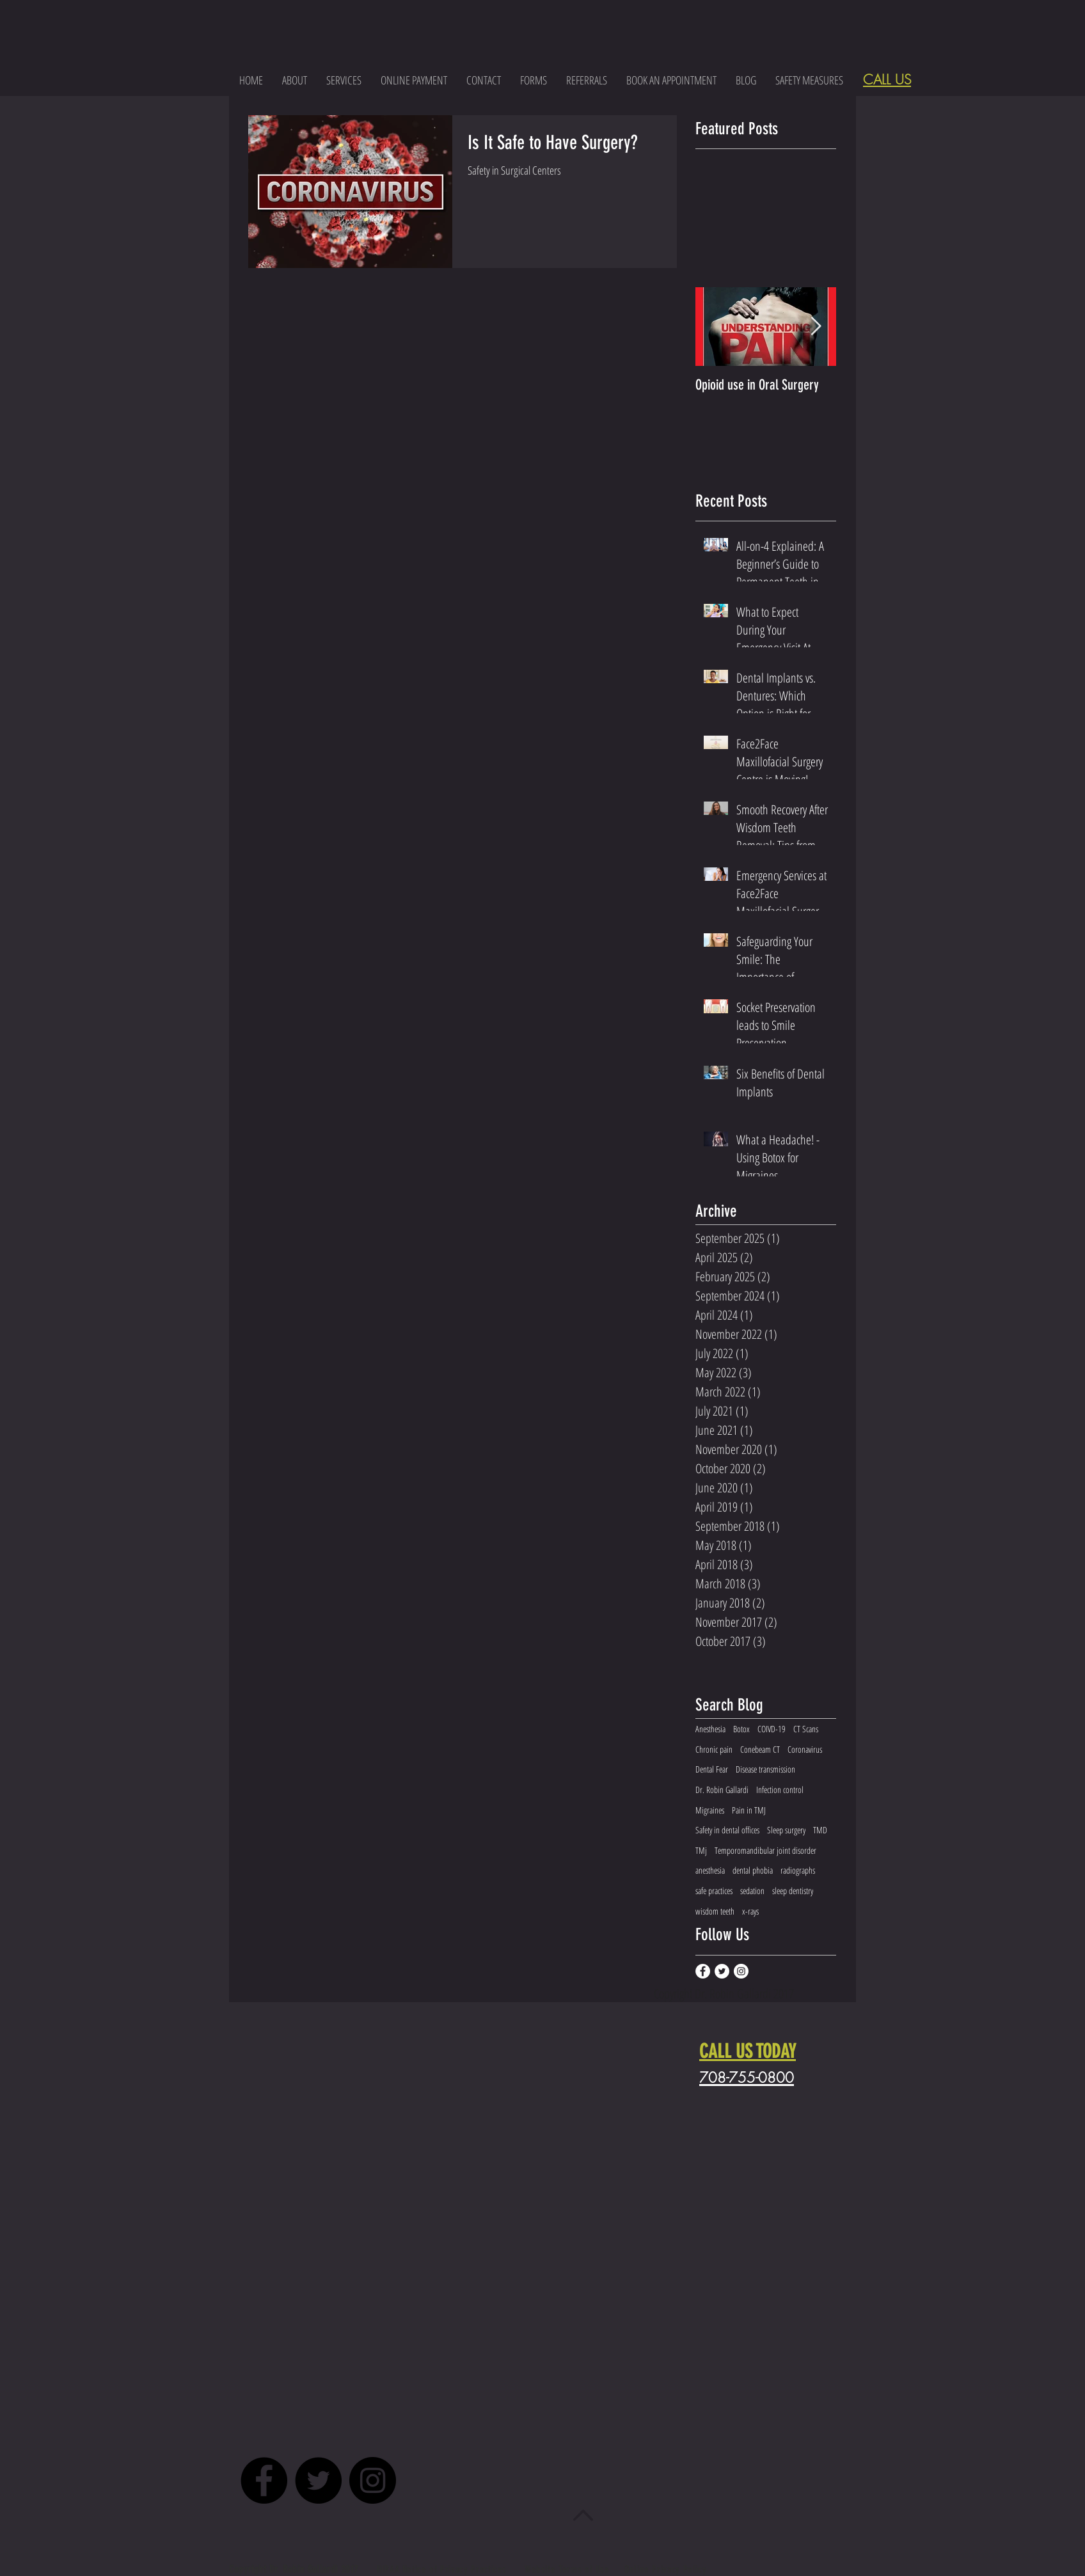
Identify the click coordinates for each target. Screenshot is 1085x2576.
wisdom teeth (714, 1911)
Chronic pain (714, 1749)
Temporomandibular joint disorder (765, 1850)
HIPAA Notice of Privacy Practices (443, 2569)
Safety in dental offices (727, 1830)
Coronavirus (805, 1749)
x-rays (750, 1911)
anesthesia (710, 1870)
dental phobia (753, 1870)
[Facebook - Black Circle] (264, 2480)
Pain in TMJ (749, 1810)
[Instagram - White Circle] (741, 1971)
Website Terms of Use (567, 2569)
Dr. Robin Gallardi (721, 1789)
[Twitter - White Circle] (722, 1971)
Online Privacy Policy (665, 2569)
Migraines (709, 1810)
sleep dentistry (792, 1891)
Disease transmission (765, 1769)
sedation (752, 1891)
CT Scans (805, 1729)
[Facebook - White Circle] (702, 1971)
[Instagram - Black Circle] (372, 2480)
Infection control (780, 1789)
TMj (701, 1850)
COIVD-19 (771, 1729)
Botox (741, 1729)
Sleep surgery (786, 1830)
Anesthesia (710, 1729)
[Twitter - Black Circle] (318, 2480)
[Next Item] (815, 326)
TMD (820, 1830)
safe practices (714, 1891)
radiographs (797, 1870)
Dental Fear (711, 1769)
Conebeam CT (760, 1749)
